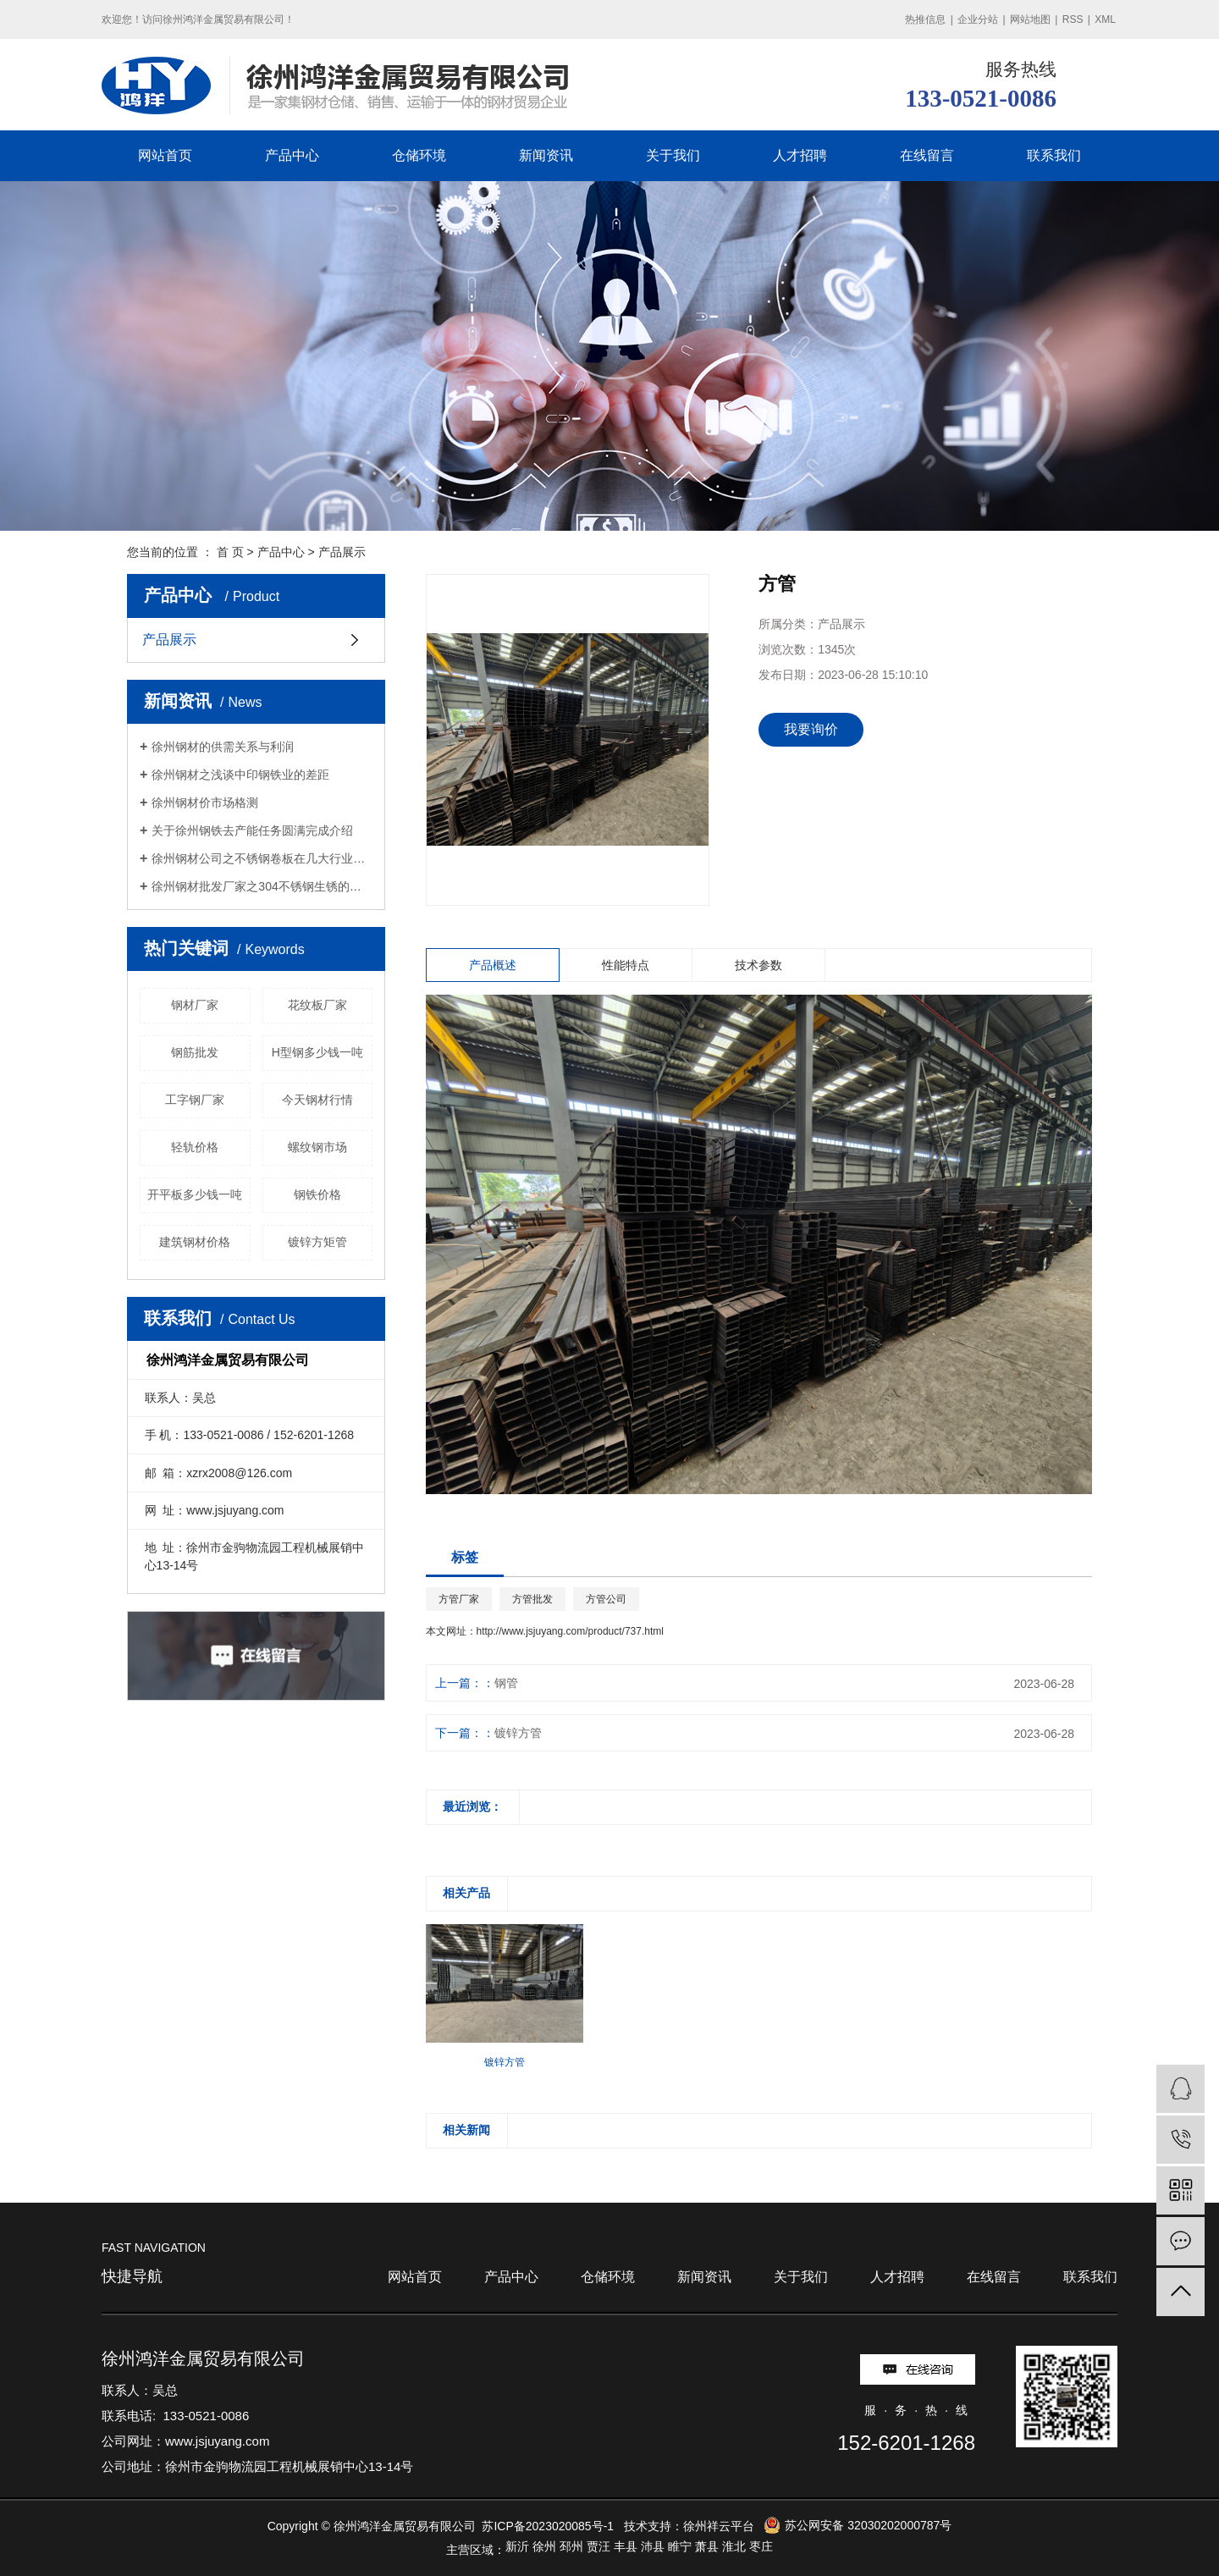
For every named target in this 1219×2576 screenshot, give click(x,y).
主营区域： (475, 2550)
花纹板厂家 (317, 1005)
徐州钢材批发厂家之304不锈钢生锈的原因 (262, 886)
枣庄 (761, 2546)
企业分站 (977, 19)
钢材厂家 (194, 1005)
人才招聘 (800, 155)
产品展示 (342, 552)
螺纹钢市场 (317, 1147)
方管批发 (532, 1599)
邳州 (571, 2546)
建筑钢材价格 (194, 1242)
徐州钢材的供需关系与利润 (223, 746)
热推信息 (925, 19)
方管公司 (606, 1599)
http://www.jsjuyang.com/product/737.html (570, 1631)
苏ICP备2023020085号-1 (548, 2526)
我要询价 (811, 729)
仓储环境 (419, 155)
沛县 (653, 2546)
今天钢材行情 (317, 1099)
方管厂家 (459, 1599)
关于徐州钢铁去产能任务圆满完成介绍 (252, 830)
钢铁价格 (317, 1194)
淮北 (734, 2546)
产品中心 (292, 155)
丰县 (625, 2546)
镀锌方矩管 (317, 1242)
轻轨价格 (194, 1147)
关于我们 (673, 155)
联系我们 (1054, 155)
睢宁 (680, 2546)
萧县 (707, 2546)
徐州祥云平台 (718, 2526)
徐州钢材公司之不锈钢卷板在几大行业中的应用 (262, 858)
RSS (1073, 19)
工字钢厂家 (194, 1099)
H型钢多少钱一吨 (317, 1052)
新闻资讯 (546, 155)
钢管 (506, 1683)
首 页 (230, 552)
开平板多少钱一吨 (194, 1194)
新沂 (517, 2546)
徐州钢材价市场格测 (205, 802)
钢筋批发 (194, 1052)
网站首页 (165, 155)
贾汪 (598, 2546)
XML (1105, 19)
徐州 (544, 2546)
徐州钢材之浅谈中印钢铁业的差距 (240, 774)
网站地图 (1030, 19)
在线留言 (927, 155)
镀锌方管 (518, 1733)
